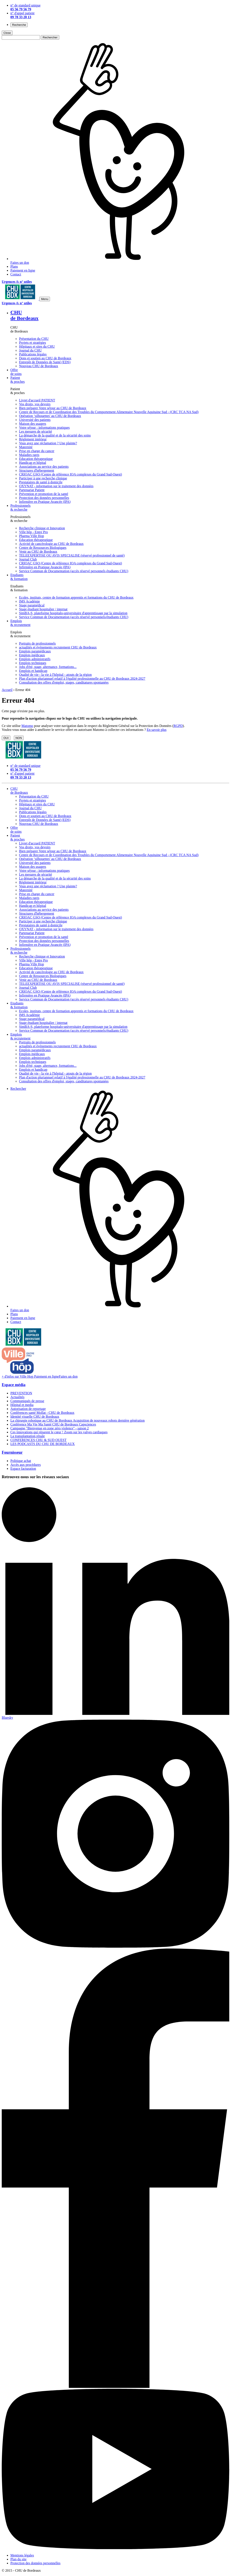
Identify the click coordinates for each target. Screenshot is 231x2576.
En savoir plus (157, 730)
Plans (14, 266)
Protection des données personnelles (35, 2563)
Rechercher (18, 1088)
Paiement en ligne (22, 270)
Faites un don (68, 1376)
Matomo (27, 726)
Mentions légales (22, 2555)
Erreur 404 (16, 690)
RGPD (178, 726)
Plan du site (18, 2559)
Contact (15, 274)
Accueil (7, 690)
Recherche (19, 24)
